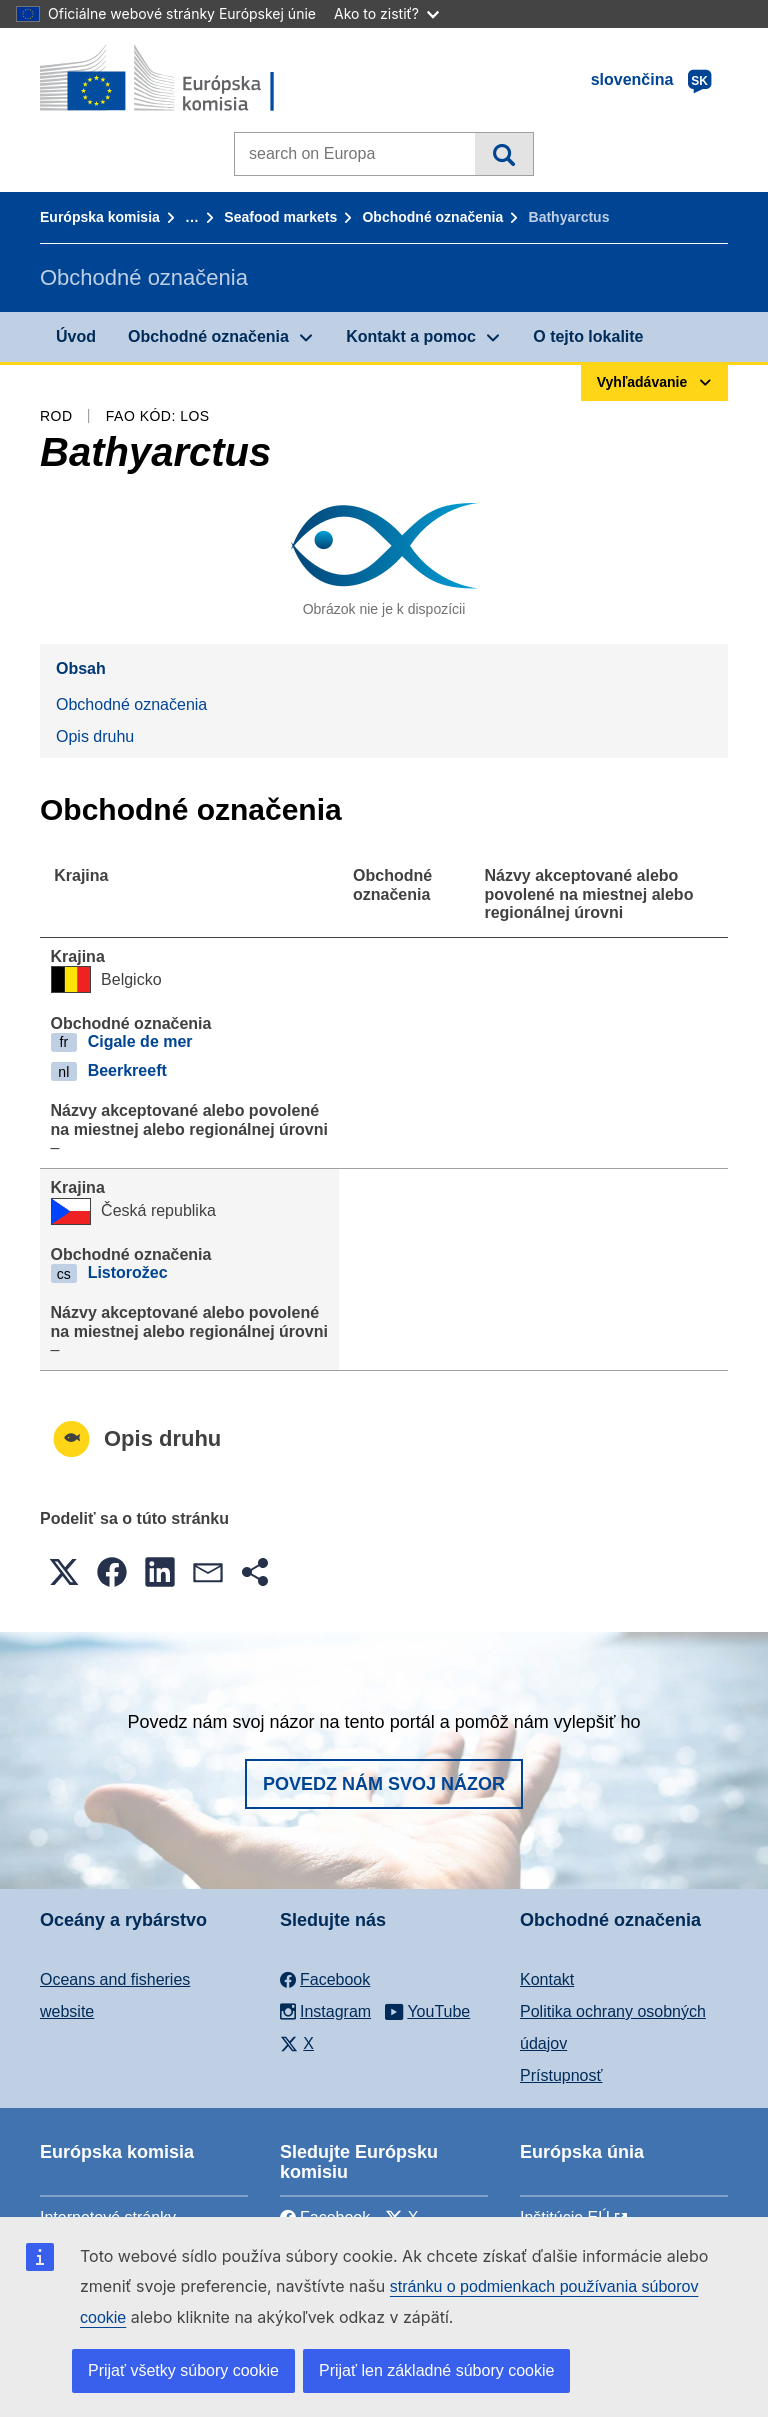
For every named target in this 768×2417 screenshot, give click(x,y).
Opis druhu (95, 736)
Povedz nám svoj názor (384, 1784)
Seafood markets (280, 217)
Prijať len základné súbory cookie (436, 2370)
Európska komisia (100, 217)
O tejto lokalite (588, 336)
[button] (64, 1572)
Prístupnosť (561, 2075)
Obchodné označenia (432, 217)
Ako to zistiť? (386, 13)
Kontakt (547, 1979)
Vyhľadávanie (503, 154)
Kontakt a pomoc (411, 336)
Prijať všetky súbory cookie (183, 2370)
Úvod (76, 336)
